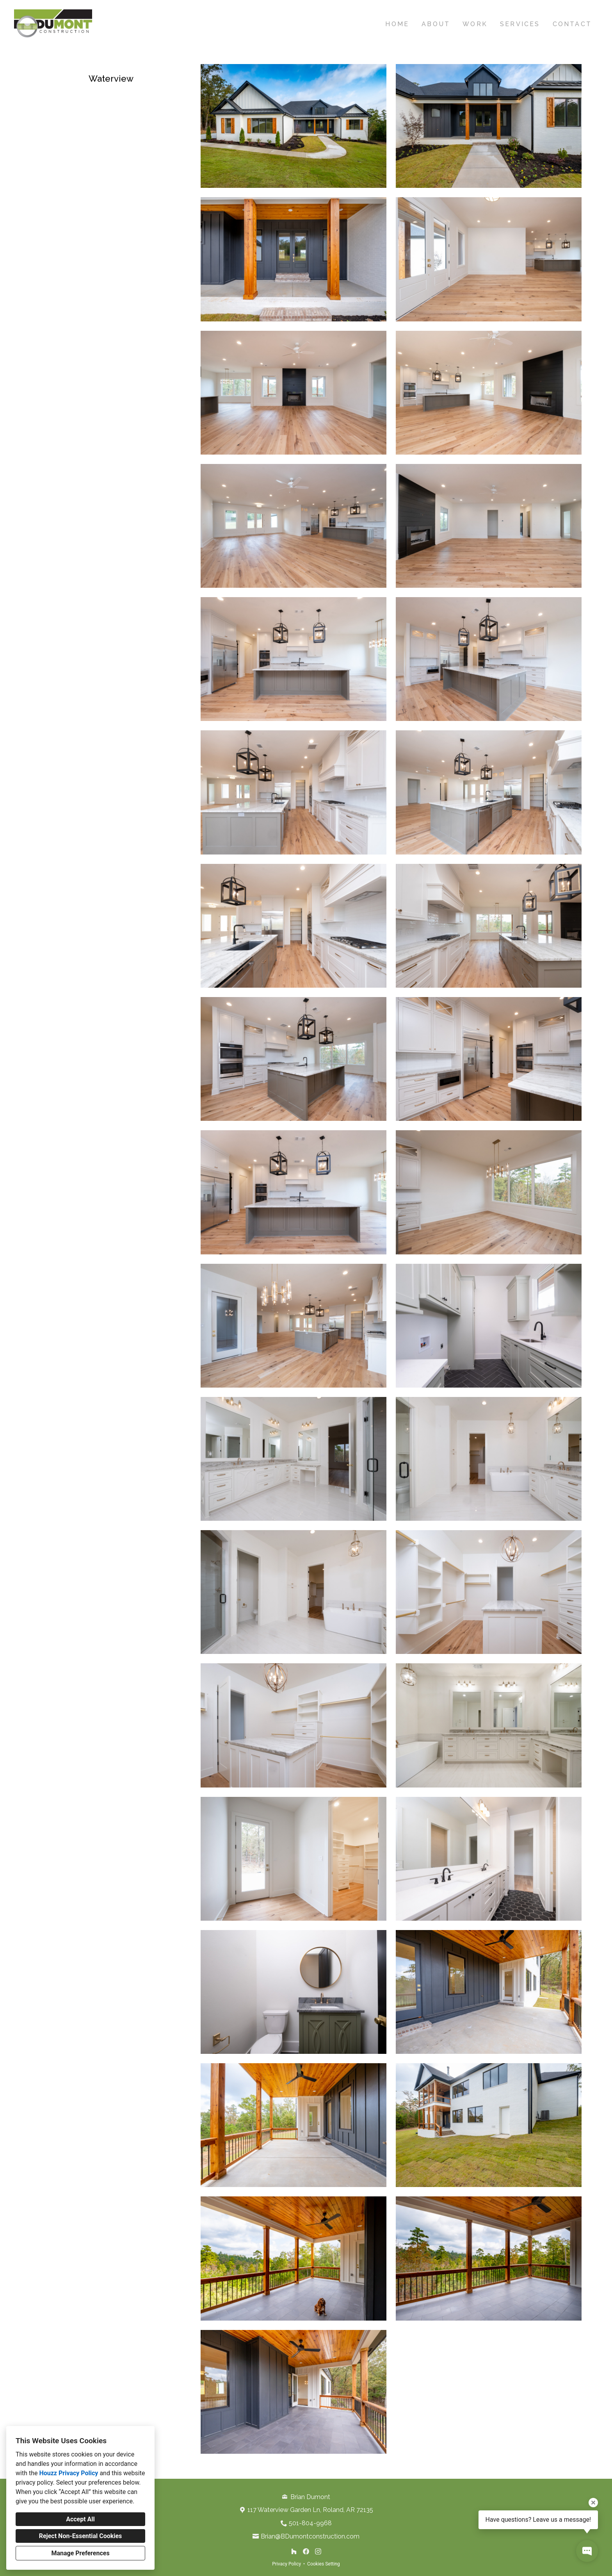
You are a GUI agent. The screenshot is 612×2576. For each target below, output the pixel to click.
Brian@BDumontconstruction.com (310, 2536)
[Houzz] (294, 2551)
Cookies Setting (323, 2564)
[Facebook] (306, 2551)
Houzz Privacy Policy (68, 2473)
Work (475, 24)
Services (520, 24)
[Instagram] (318, 2551)
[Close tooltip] (593, 2502)
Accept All (80, 2519)
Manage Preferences (80, 2553)
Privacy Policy (286, 2564)
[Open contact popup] (587, 2551)
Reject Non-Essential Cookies (80, 2536)
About (436, 24)
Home (397, 24)
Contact (572, 24)
